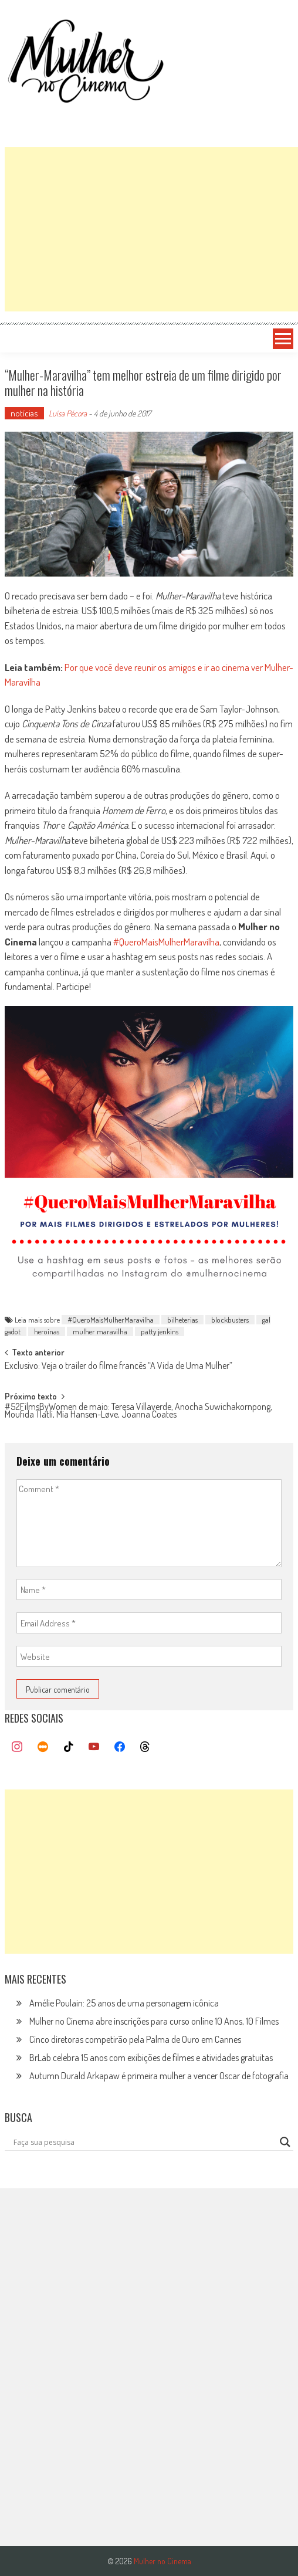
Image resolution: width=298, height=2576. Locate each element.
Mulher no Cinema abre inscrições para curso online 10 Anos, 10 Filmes (154, 2021)
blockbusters (230, 1319)
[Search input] (144, 2142)
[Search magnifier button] (285, 2142)
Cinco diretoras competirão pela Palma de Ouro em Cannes (135, 2039)
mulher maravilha (100, 1331)
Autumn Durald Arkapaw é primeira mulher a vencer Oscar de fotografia (159, 2076)
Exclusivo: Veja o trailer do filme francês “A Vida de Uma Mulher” (118, 1366)
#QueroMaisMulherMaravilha (166, 942)
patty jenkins (159, 1331)
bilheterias (182, 1319)
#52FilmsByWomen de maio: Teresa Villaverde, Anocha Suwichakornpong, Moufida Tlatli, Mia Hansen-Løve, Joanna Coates (138, 1411)
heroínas (46, 1331)
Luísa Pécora (68, 413)
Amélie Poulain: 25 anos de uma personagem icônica (124, 2003)
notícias (24, 413)
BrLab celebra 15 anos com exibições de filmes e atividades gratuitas (151, 2057)
